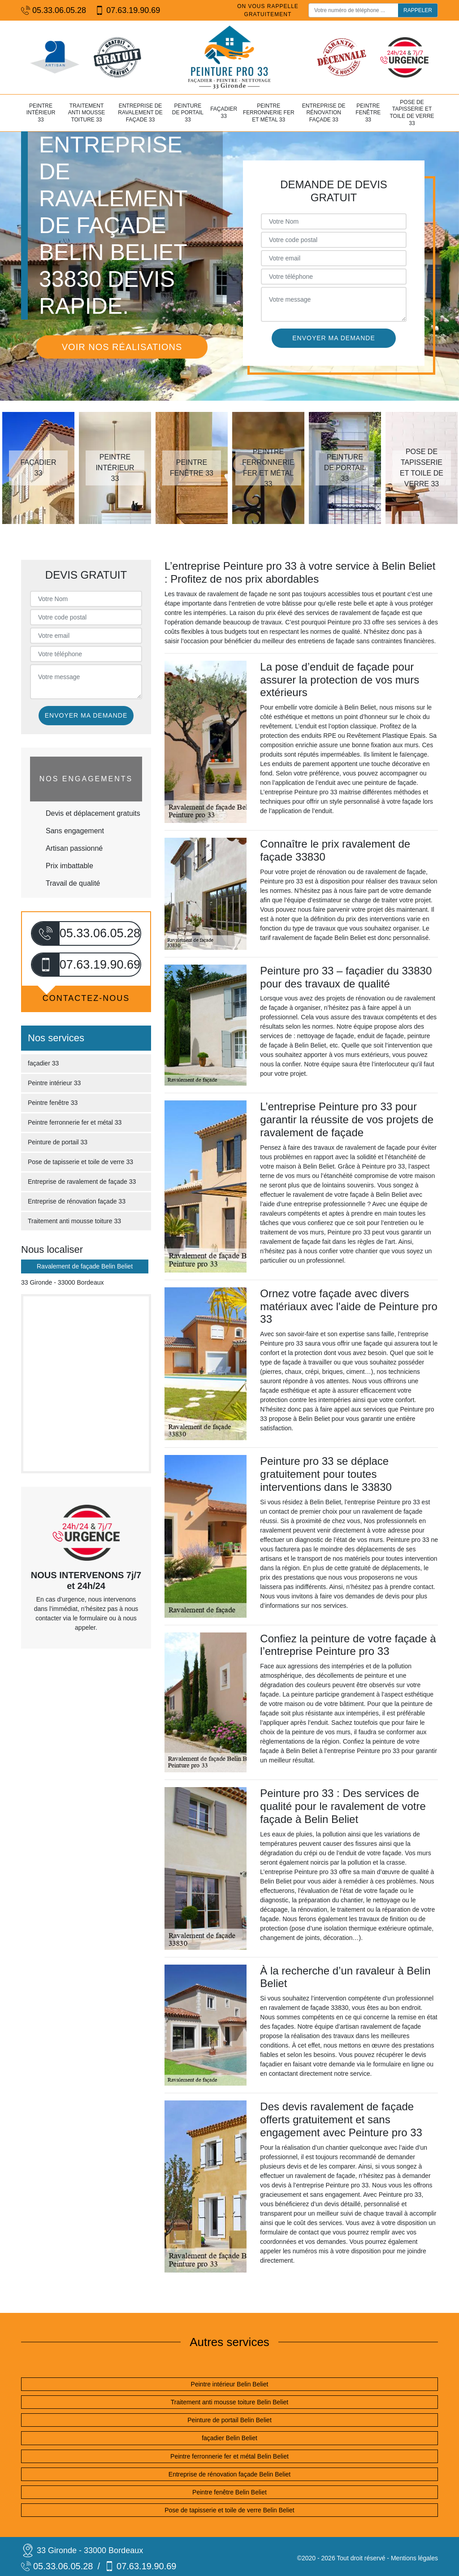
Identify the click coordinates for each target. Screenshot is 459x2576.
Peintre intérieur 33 (41, 113)
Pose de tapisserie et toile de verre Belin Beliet (229, 2510)
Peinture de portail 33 (188, 113)
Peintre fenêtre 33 (368, 113)
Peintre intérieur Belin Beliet (229, 2384)
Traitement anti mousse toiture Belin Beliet (230, 2402)
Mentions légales (414, 2558)
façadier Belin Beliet (229, 2438)
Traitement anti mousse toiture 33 (86, 113)
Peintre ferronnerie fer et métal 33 (268, 113)
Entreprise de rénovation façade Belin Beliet (229, 2474)
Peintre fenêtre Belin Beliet (229, 2492)
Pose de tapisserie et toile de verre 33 (412, 112)
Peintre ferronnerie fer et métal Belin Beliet (229, 2456)
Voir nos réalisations (122, 347)
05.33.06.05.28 (53, 10)
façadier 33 (223, 112)
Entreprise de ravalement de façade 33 (140, 113)
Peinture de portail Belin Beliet (229, 2420)
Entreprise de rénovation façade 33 (324, 113)
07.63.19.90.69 (127, 10)
